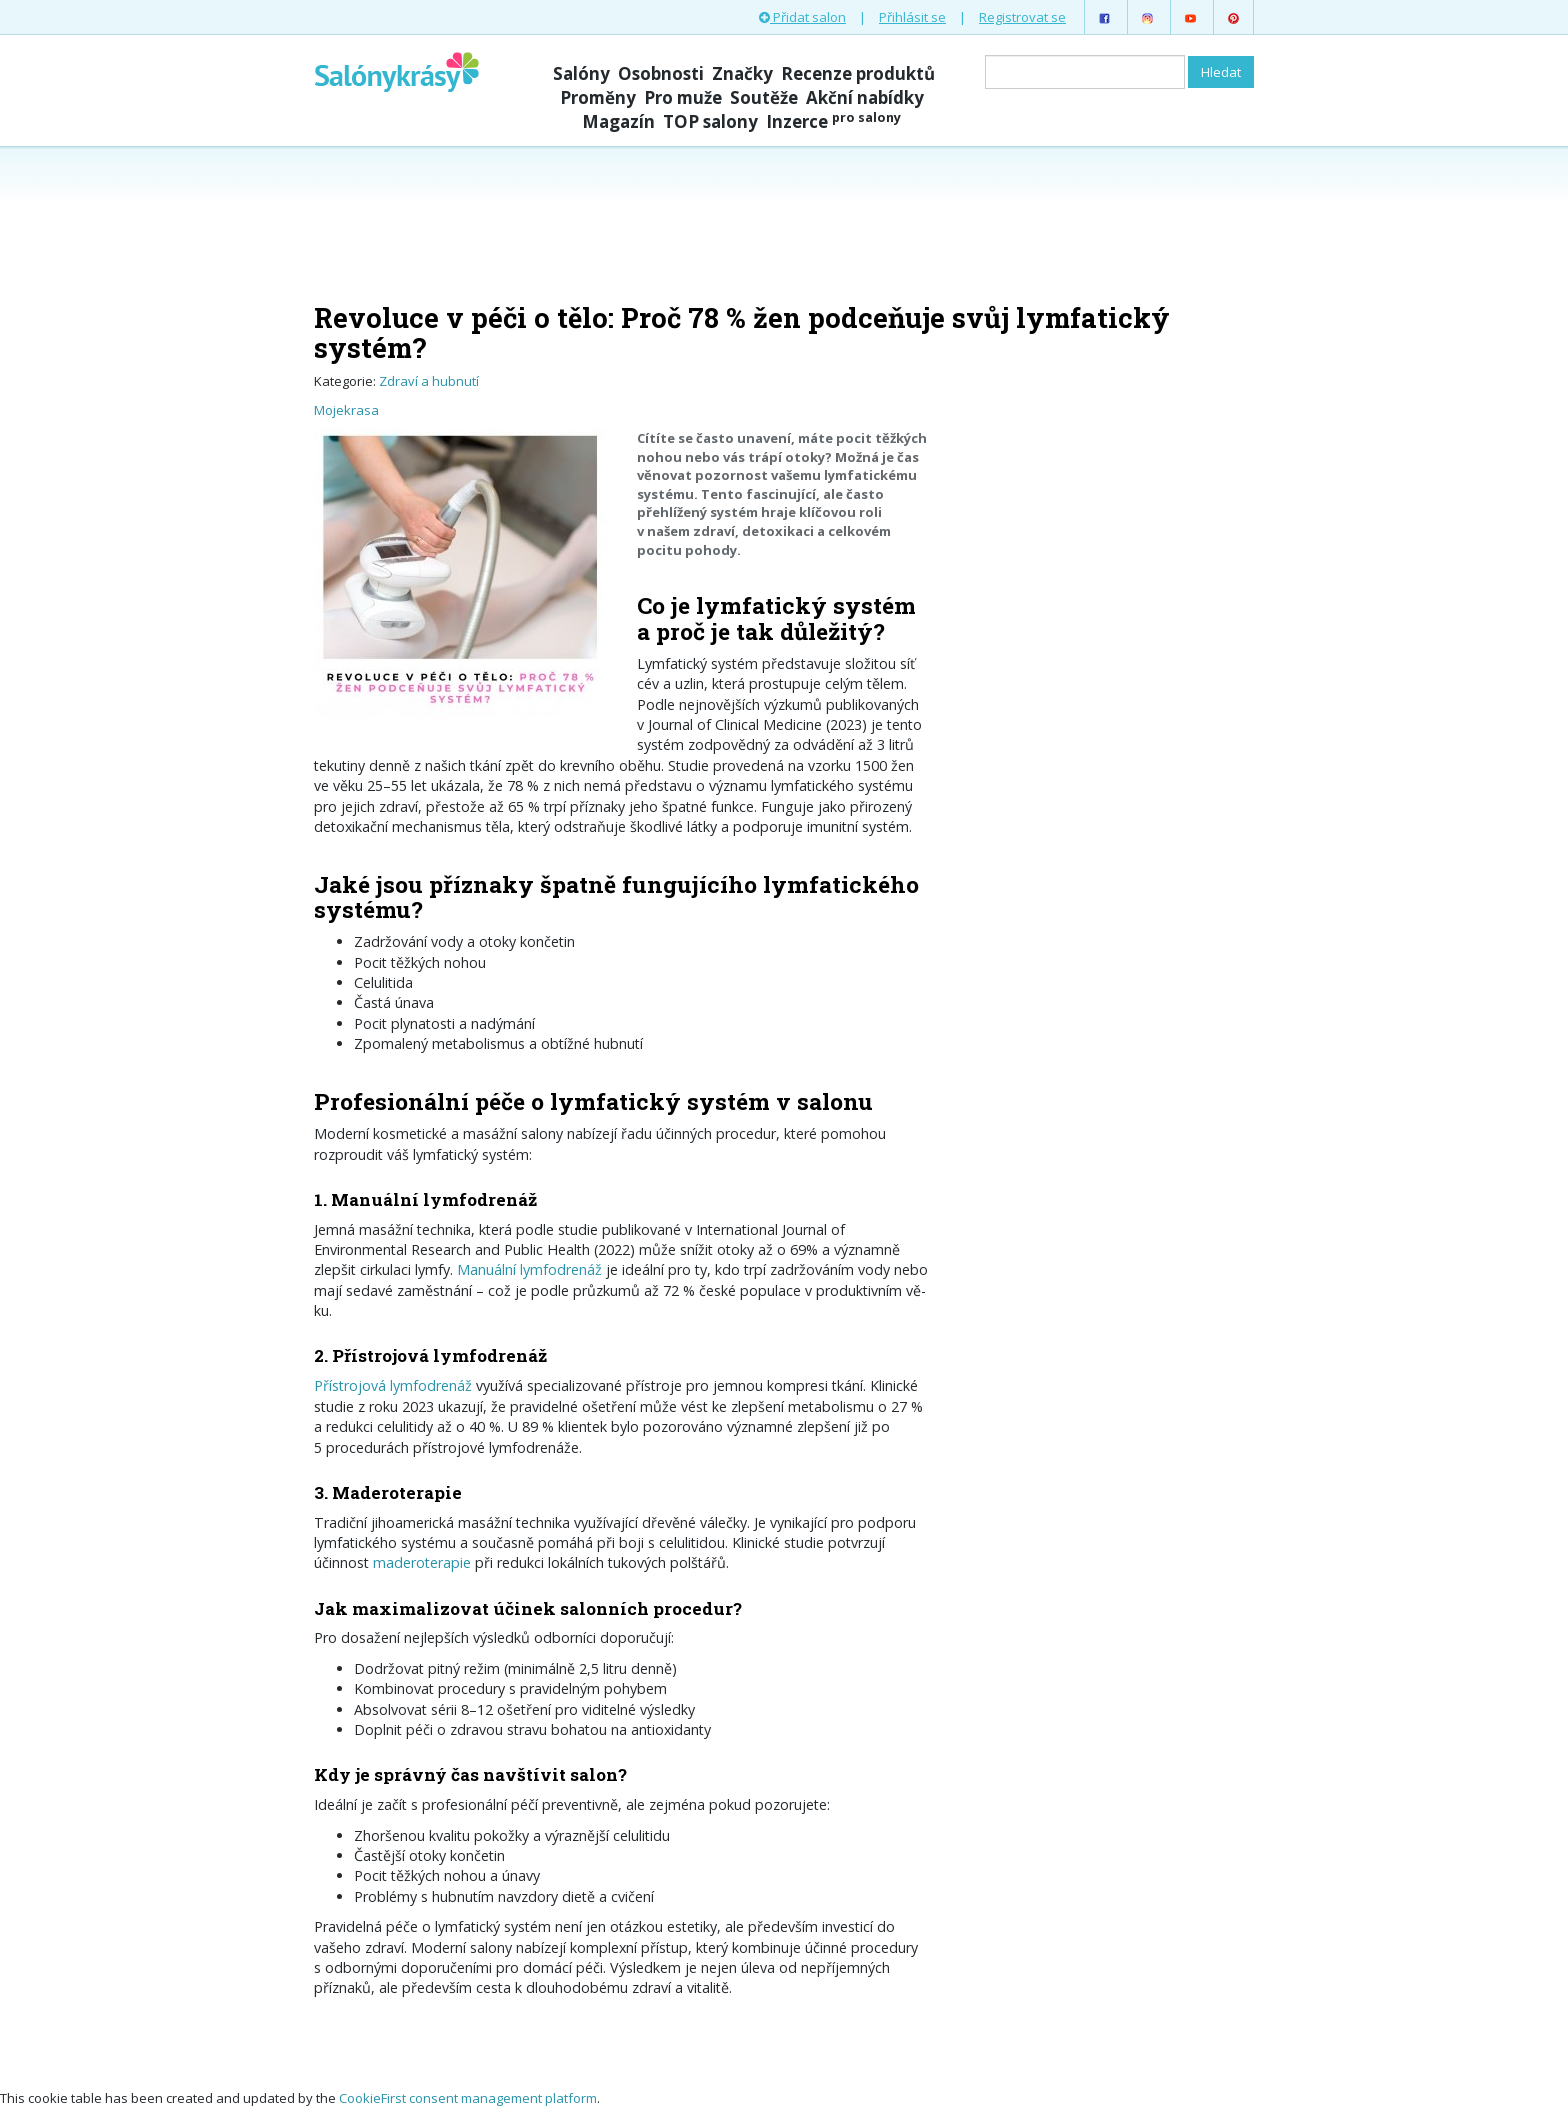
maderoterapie (422, 1562)
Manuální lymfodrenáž (529, 1269)
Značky (742, 73)
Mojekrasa (346, 410)
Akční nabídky (865, 97)
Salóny (581, 73)
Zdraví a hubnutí (429, 381)
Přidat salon (802, 17)
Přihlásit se (912, 17)
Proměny (598, 97)
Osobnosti (661, 73)
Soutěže (764, 97)
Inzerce (833, 121)
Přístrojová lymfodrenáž (393, 1385)
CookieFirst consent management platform (468, 2098)
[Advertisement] (784, 222)
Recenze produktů (858, 73)
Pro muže (683, 97)
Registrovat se (1022, 17)
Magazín (618, 121)
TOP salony (710, 121)
